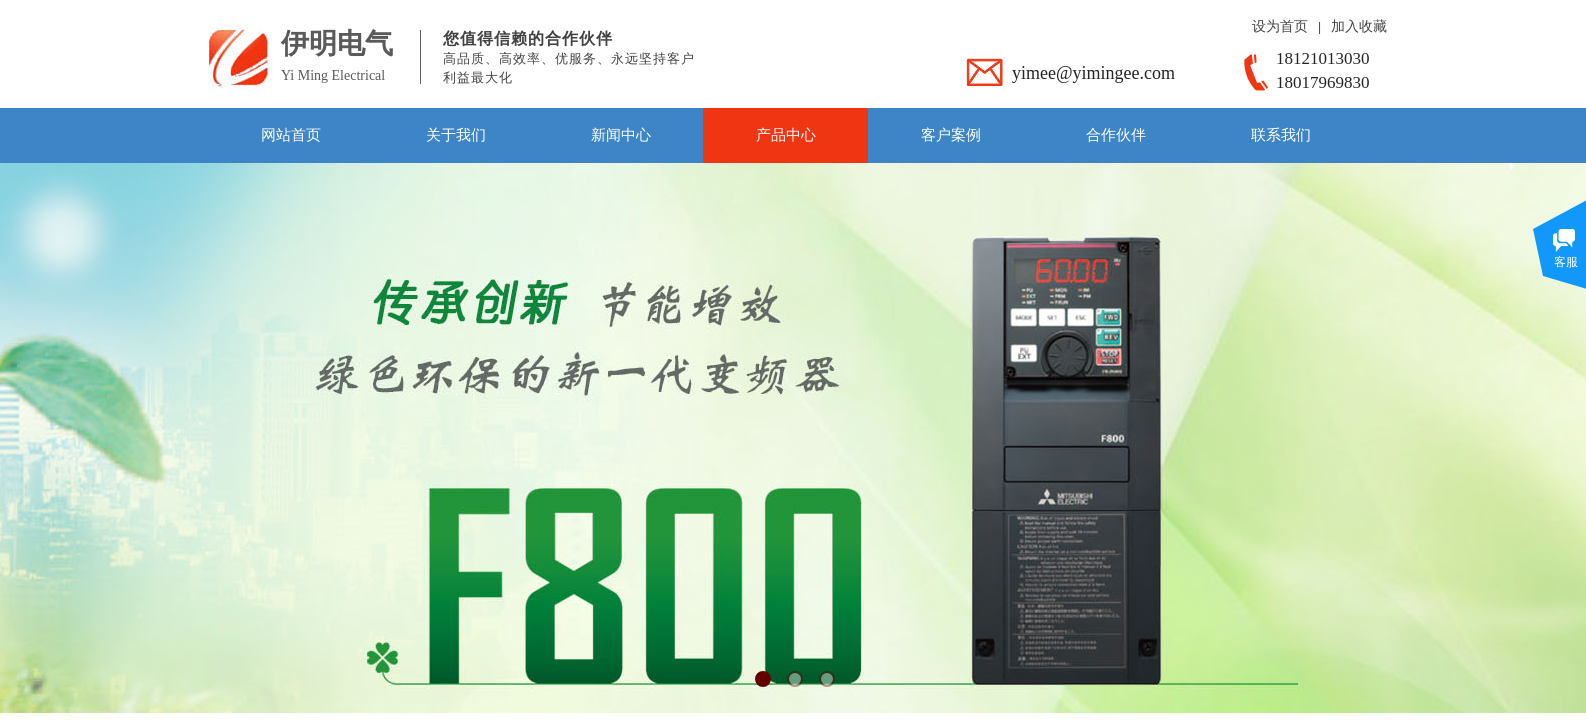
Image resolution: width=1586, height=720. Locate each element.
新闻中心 (621, 135)
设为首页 (1280, 26)
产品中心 (786, 135)
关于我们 (456, 135)
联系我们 (1281, 135)
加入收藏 (1359, 26)
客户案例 (951, 135)
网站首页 (291, 135)
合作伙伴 (1116, 135)
